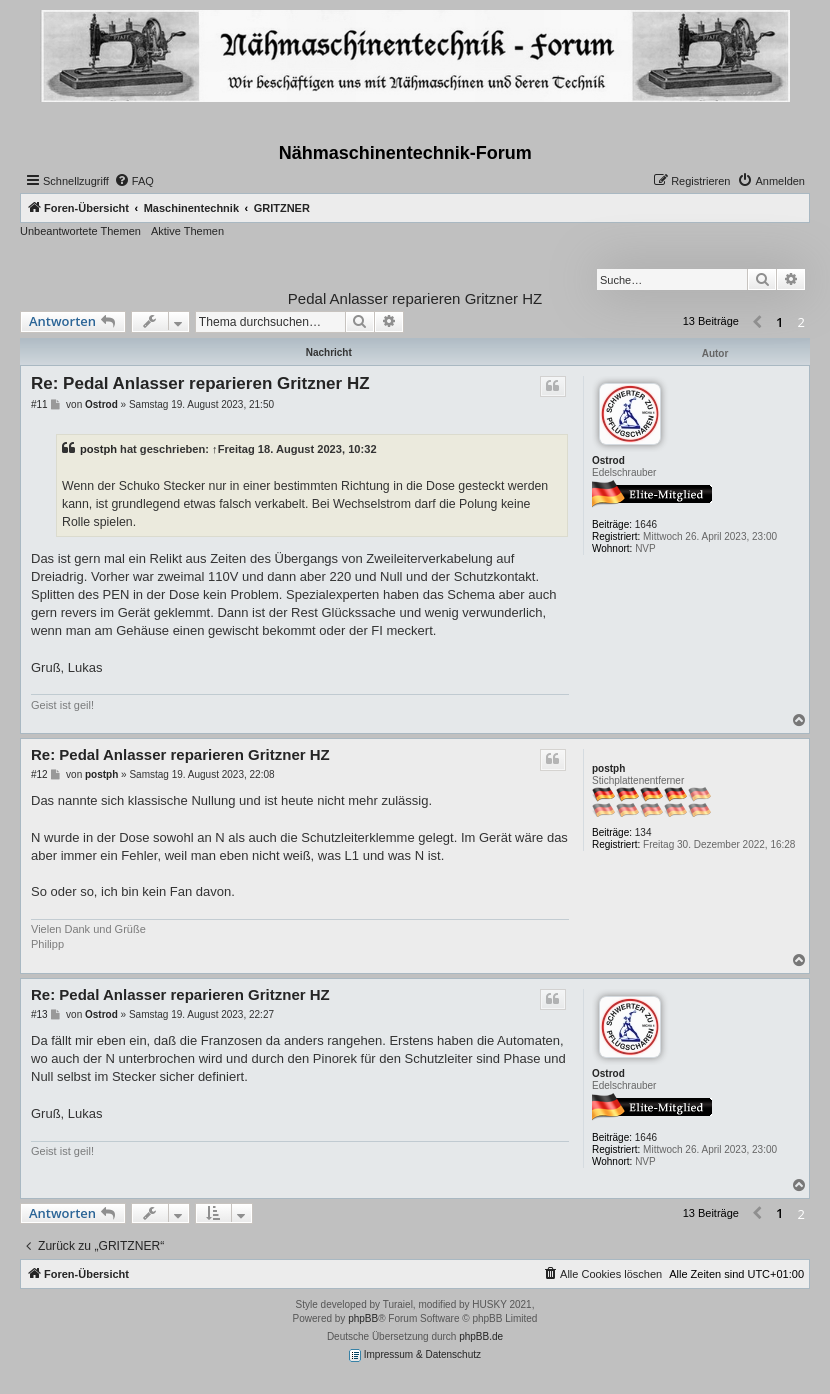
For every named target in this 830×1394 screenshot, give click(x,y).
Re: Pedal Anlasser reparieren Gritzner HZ (200, 383)
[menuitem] (134, 181)
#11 (39, 404)
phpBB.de (481, 1336)
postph (98, 449)
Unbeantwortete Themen (80, 231)
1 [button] (779, 322)
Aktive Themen (187, 231)
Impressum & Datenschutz (415, 1355)
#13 (39, 1014)
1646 (646, 524)
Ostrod (608, 460)
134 (643, 832)
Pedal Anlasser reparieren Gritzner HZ (415, 298)
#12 (39, 774)
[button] (757, 323)
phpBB (363, 1318)
